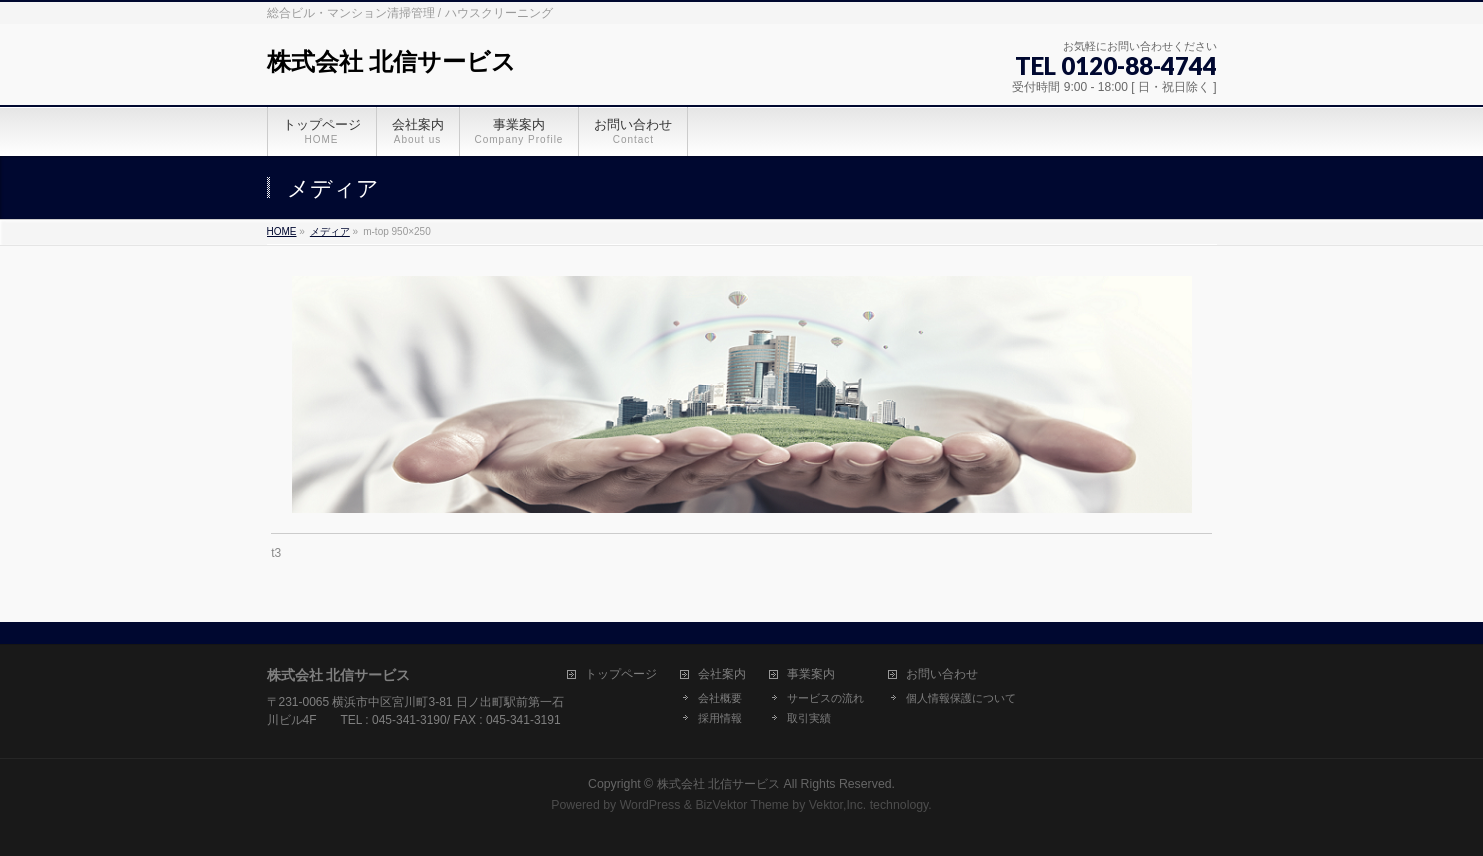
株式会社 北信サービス (392, 61)
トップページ (621, 674)
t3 (276, 553)
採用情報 (720, 718)
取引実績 (809, 718)
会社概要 (720, 698)
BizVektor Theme (742, 805)
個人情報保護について (961, 698)
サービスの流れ (825, 698)
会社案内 (722, 674)
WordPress (650, 805)
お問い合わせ (942, 674)
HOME (282, 231)
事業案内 (811, 674)
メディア (330, 231)
